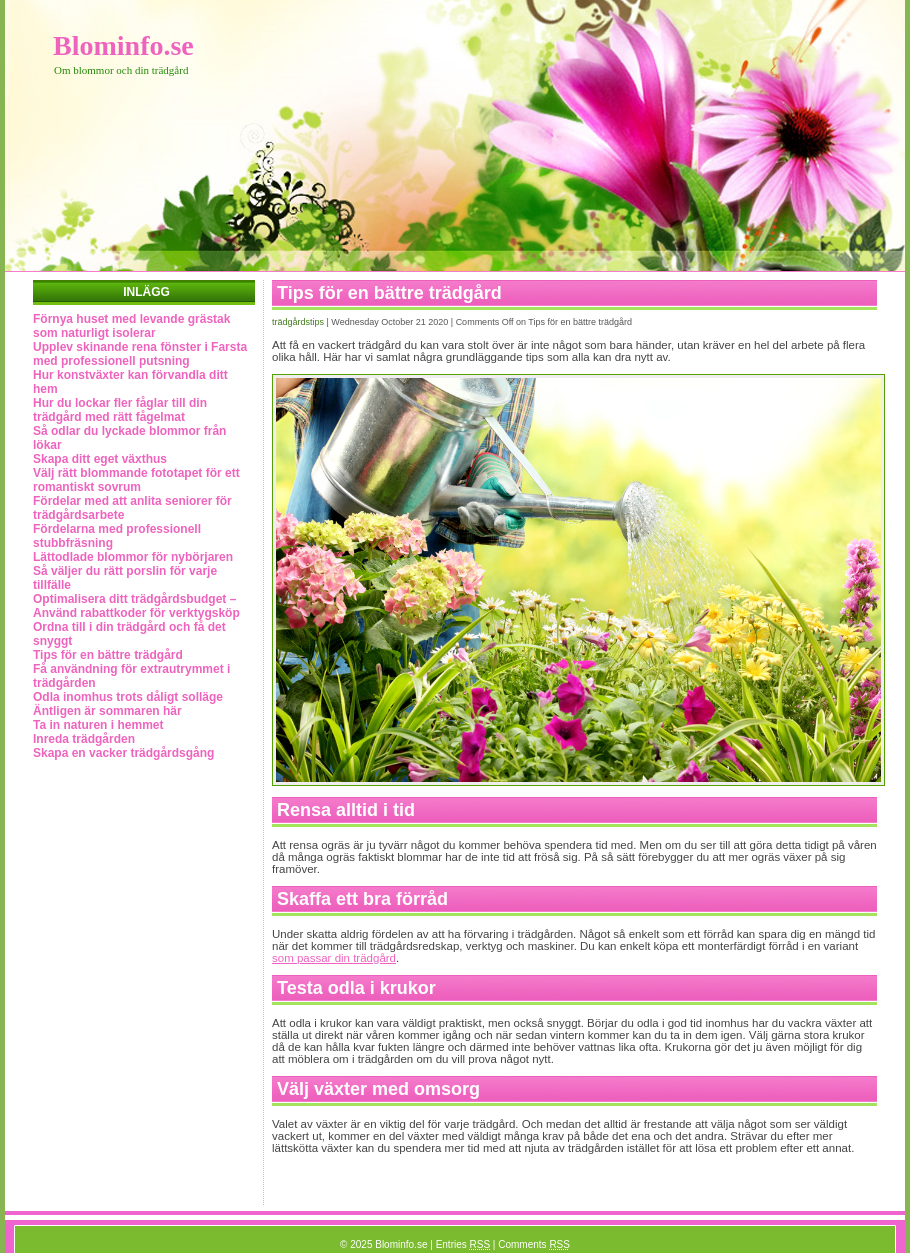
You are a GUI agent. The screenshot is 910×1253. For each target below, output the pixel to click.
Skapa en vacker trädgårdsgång (123, 753)
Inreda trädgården (84, 739)
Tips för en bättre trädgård (108, 655)
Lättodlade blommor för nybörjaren (133, 557)
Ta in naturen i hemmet (98, 725)
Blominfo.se (123, 45)
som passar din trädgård (334, 958)
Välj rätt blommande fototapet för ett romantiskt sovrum (136, 480)
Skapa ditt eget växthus (100, 459)
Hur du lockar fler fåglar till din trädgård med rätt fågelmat (120, 410)
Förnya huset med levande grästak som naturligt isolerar (131, 326)
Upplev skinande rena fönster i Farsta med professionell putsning (140, 354)
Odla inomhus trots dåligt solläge (128, 697)
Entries (463, 1244)
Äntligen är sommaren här (107, 711)
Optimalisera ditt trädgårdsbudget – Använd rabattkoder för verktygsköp (136, 606)
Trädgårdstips (298, 322)
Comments (534, 1244)
